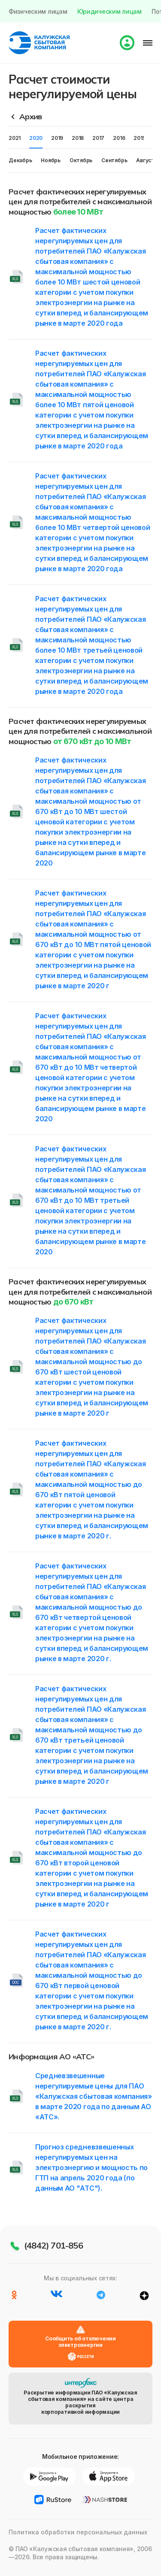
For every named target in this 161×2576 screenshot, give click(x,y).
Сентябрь (114, 160)
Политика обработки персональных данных (78, 2532)
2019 (57, 138)
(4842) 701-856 (53, 2245)
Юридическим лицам (109, 11)
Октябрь (81, 160)
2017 (98, 138)
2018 (78, 138)
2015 (139, 138)
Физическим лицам (38, 11)
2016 (119, 138)
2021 (15, 138)
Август (145, 160)
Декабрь (20, 160)
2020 (36, 138)
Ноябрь (51, 160)
